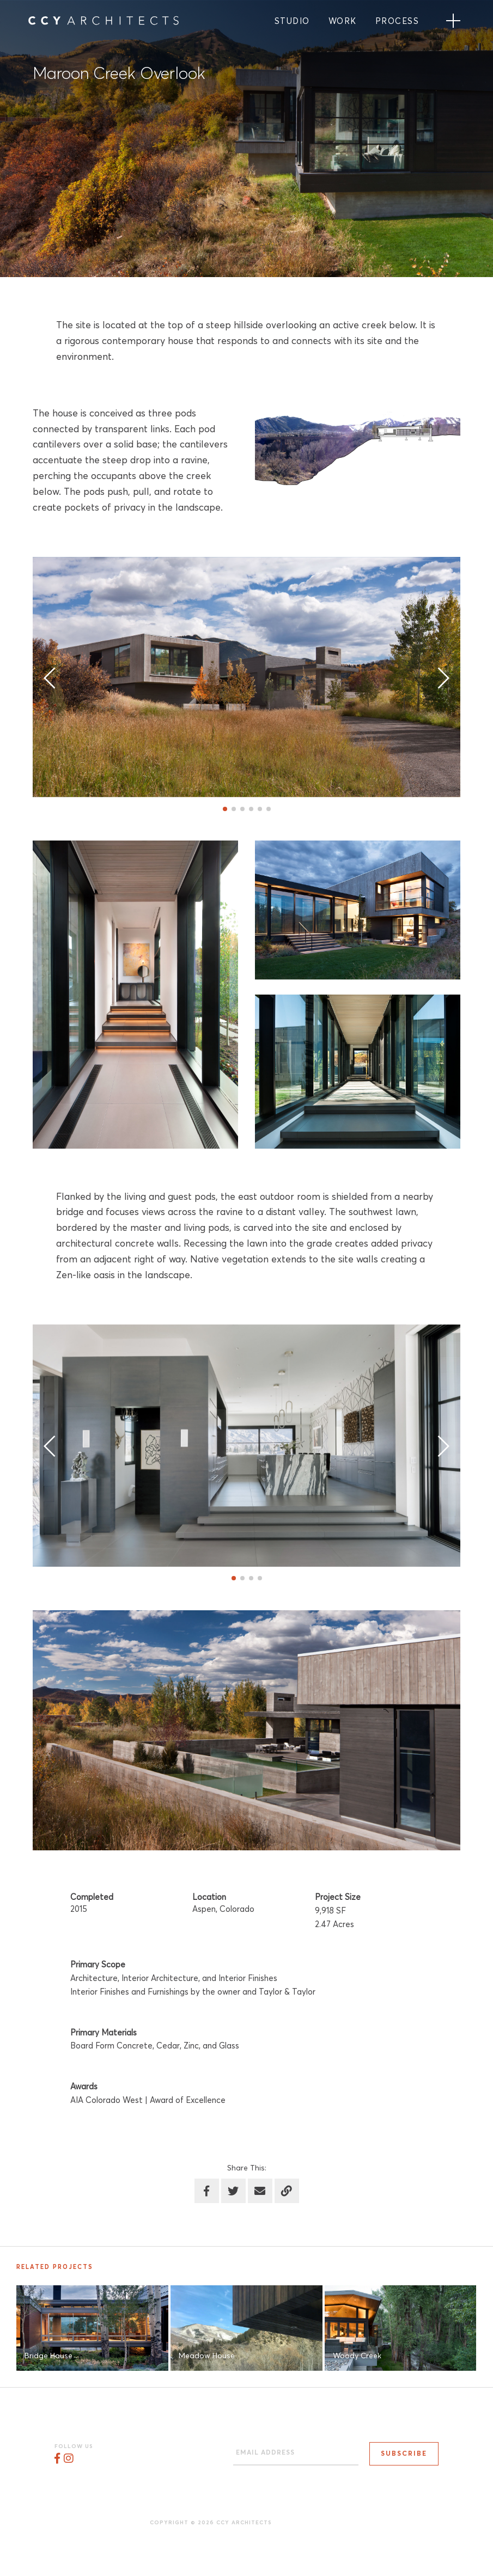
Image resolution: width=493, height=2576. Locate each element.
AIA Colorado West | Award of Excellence (148, 2100)
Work (342, 21)
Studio (292, 21)
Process (397, 21)
